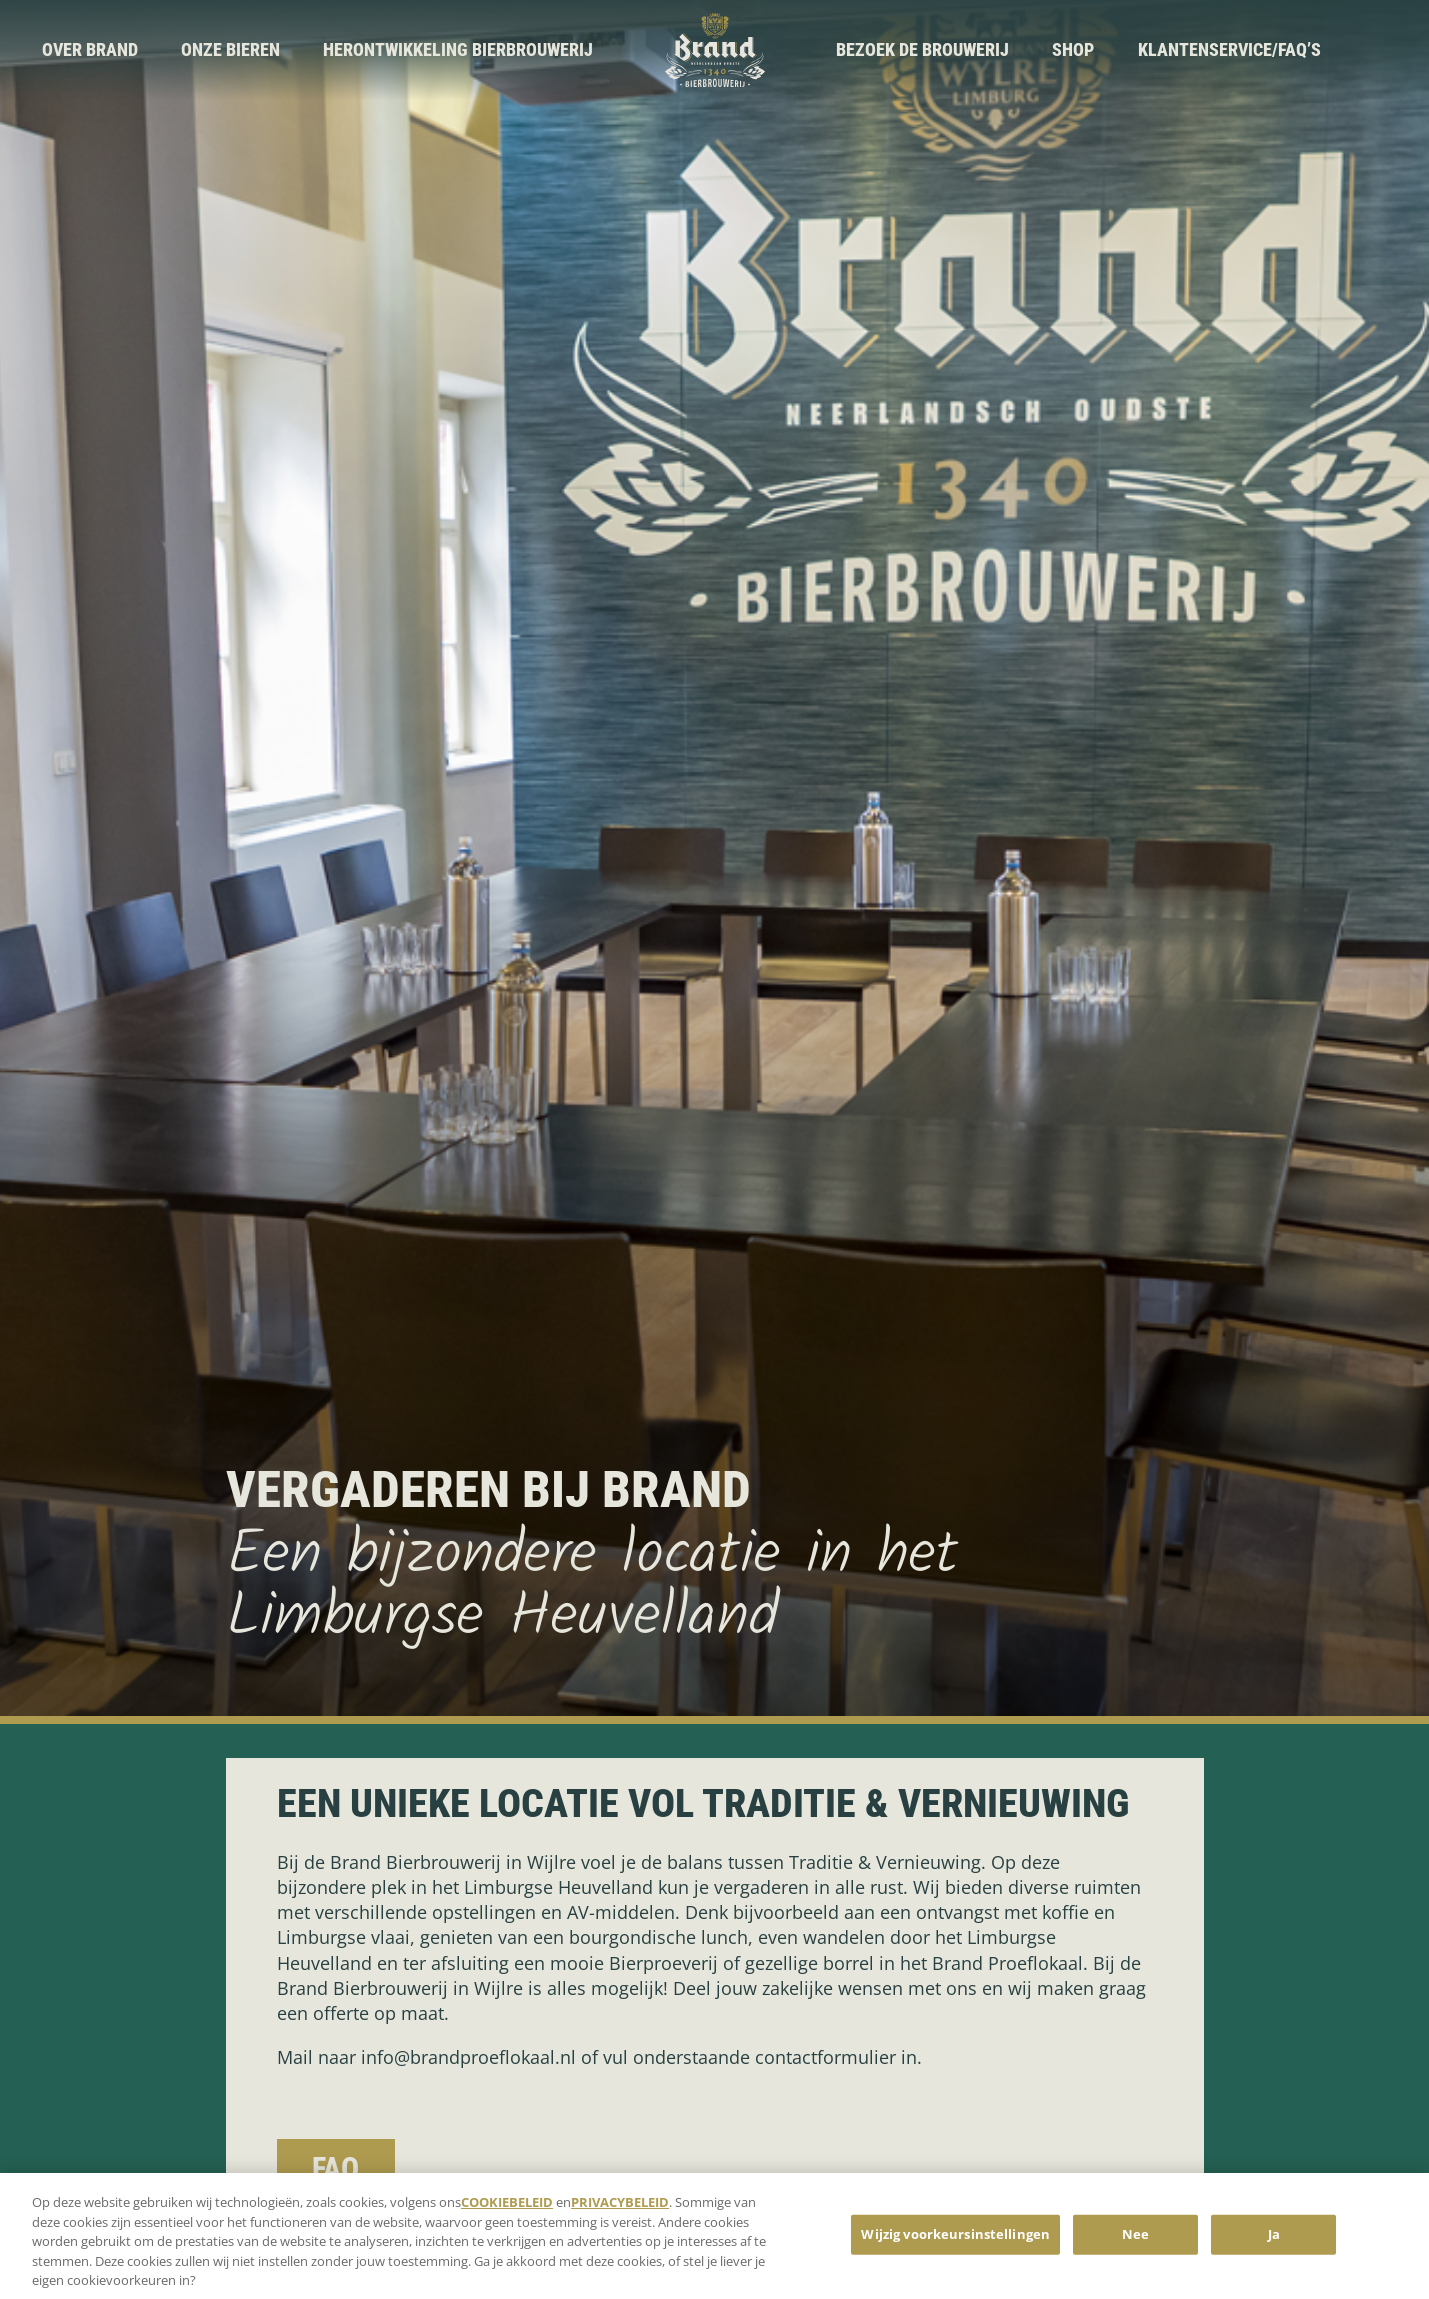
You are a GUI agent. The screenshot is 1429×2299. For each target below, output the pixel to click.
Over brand (90, 49)
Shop (1073, 49)
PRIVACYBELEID (620, 2209)
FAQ (335, 2168)
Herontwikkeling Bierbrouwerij (458, 49)
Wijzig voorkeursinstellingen (955, 2241)
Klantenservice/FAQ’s (1229, 49)
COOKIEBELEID (507, 2209)
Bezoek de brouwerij (922, 49)
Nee (1135, 2241)
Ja (1274, 2241)
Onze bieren (230, 49)
